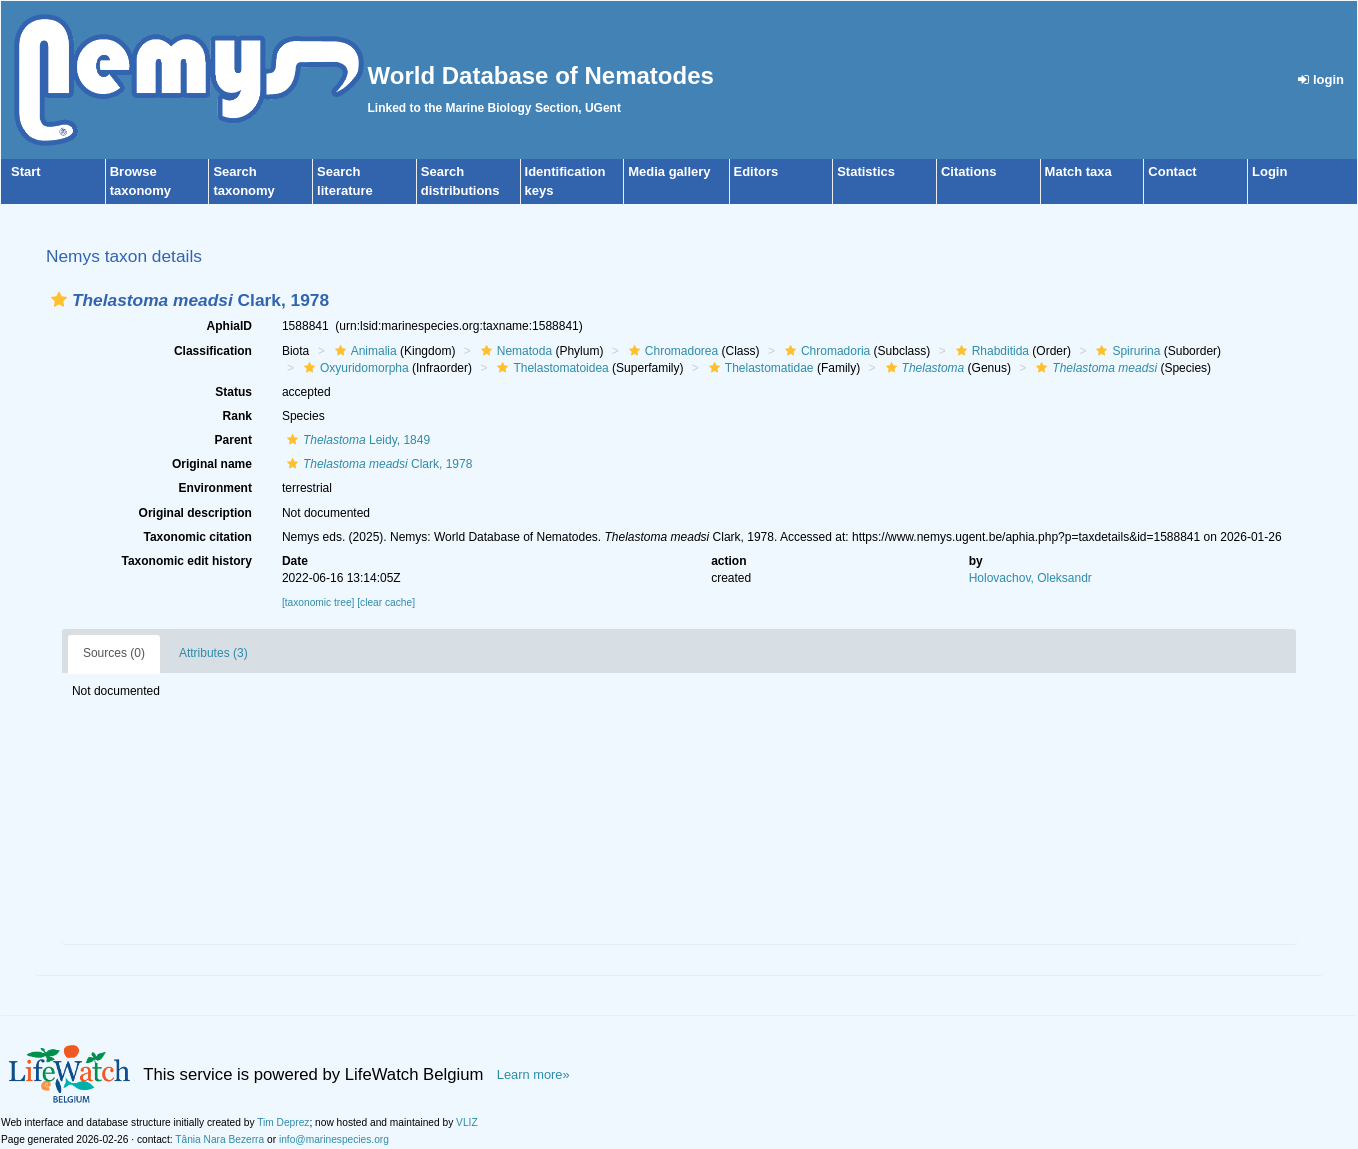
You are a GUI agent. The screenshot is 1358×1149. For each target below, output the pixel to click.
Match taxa (1078, 171)
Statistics (866, 171)
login (1321, 79)
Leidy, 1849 (356, 440)
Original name (212, 464)
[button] (59, 299)
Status (233, 392)
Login (1269, 171)
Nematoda (514, 351)
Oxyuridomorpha (354, 368)
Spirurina (1125, 351)
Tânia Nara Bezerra (219, 1139)
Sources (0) (114, 653)
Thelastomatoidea (550, 368)
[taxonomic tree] (318, 602)
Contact (1172, 171)
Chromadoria (825, 351)
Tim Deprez (283, 1122)
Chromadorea (671, 351)
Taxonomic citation (197, 537)
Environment (215, 488)
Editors (756, 171)
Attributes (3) (213, 653)
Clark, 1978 (377, 464)
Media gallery (669, 171)
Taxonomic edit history (186, 561)
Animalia (363, 351)
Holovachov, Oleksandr (1030, 578)
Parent (233, 440)
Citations (969, 171)
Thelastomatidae (759, 368)
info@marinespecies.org (334, 1139)
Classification (213, 351)
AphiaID (229, 326)
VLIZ (467, 1122)
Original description (195, 513)
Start (26, 171)
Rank (237, 416)
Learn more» (533, 1074)
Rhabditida (990, 351)
